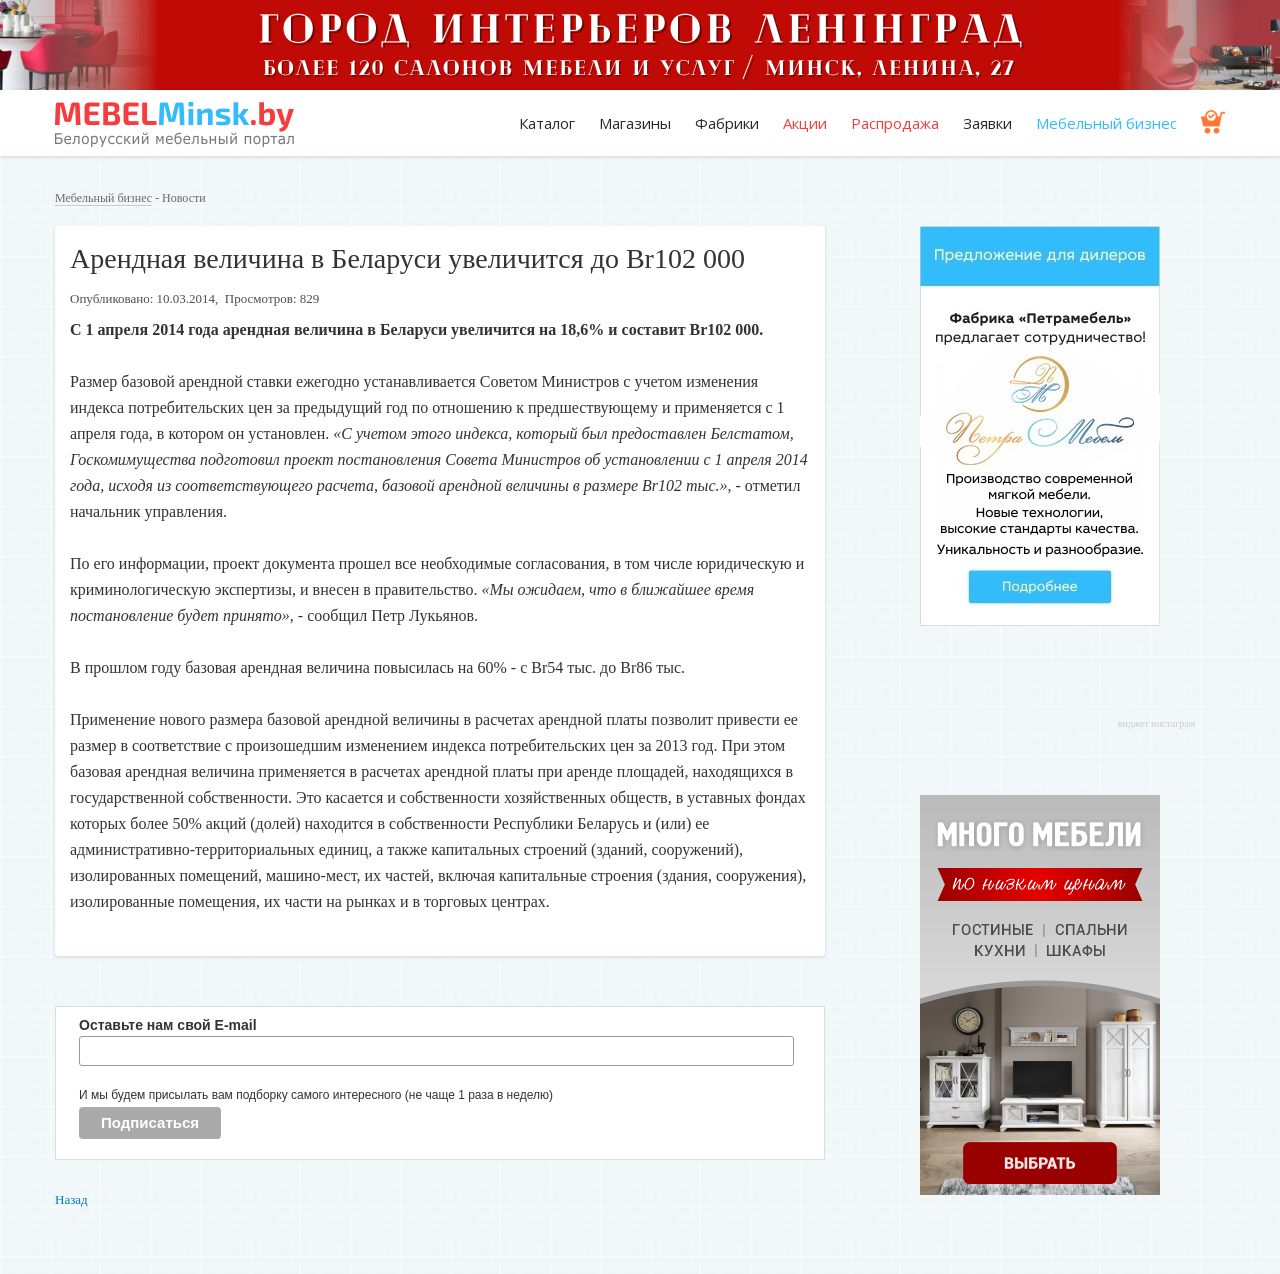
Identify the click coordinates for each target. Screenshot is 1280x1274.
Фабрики (727, 123)
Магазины (635, 123)
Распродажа (895, 123)
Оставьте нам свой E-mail (168, 1025)
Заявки (987, 123)
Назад (71, 1199)
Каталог (547, 123)
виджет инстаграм (1156, 723)
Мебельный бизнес (1106, 123)
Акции (805, 123)
